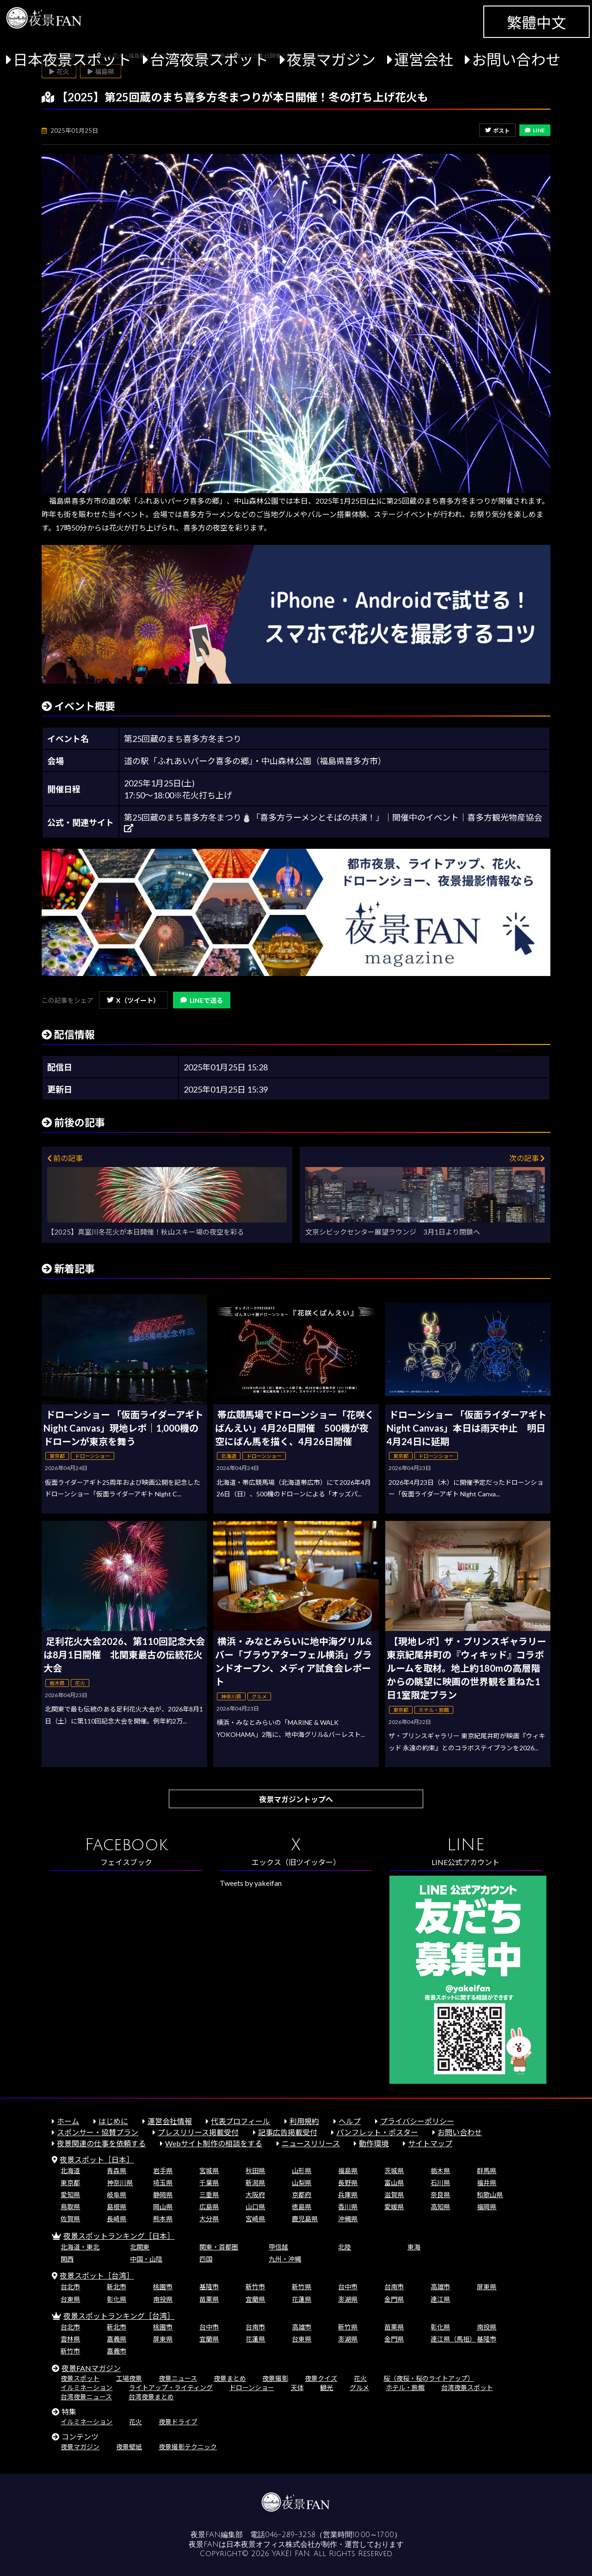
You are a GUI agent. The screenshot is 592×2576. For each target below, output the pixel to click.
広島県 (209, 2207)
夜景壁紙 (129, 2447)
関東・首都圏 (218, 2247)
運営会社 (423, 59)
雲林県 (70, 2339)
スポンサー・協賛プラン (97, 2132)
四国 (205, 2259)
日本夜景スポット (72, 59)
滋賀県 (394, 2195)
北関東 (139, 2247)
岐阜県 (116, 2195)
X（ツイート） (133, 1000)
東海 (413, 2247)
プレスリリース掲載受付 (198, 2132)
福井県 (486, 2183)
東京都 (70, 2183)
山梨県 (301, 2183)
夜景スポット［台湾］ (97, 2275)
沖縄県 (348, 2219)
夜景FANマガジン (91, 2368)
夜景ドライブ (178, 2422)
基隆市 (209, 2287)
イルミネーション (86, 2387)
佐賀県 (70, 2219)
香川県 (348, 2207)
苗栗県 (209, 2299)
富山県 (394, 2183)
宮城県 (209, 2170)
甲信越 (278, 2247)
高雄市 (440, 2287)
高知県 (440, 2207)
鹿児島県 (305, 2219)
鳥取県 (70, 2207)
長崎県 (116, 2219)
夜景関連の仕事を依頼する (101, 2143)
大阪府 (255, 2195)
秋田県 (255, 2170)
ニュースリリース (311, 2143)
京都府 (301, 2195)
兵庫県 (348, 2195)
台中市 (348, 2287)
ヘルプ (350, 2121)
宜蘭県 (255, 2299)
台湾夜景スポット (209, 59)
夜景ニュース (178, 2378)
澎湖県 (348, 2299)
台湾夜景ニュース (86, 2397)
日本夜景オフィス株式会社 (270, 2544)
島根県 (116, 2207)
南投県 (163, 2299)
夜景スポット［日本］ (97, 2159)
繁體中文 (536, 22)
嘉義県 (116, 2339)
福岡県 (486, 2207)
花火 (360, 2378)
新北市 (116, 2287)
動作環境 (373, 2143)
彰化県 (116, 2299)
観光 (326, 2387)
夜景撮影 (275, 2378)
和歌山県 (490, 2195)
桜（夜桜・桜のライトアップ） (428, 2378)
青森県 (116, 2170)
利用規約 (304, 2121)
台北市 (70, 2287)
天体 (297, 2387)
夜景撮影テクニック (188, 2447)
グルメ (359, 2387)
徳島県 (301, 2207)
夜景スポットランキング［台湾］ (118, 2315)
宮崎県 (255, 2219)
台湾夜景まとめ (151, 2397)
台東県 (70, 2299)
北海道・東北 (80, 2247)
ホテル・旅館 (405, 2387)
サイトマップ (430, 2143)
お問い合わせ (516, 59)
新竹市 (255, 2287)
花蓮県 (301, 2299)
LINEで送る (201, 1000)
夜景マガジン (331, 59)
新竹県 (301, 2287)
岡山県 (163, 2207)
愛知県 (70, 2195)
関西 (67, 2259)
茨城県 (394, 2170)
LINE (535, 130)
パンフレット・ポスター (377, 2132)
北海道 (70, 2170)
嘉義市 (116, 2351)
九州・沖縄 (285, 2259)
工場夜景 (129, 2378)
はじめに (113, 2121)
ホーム (68, 2121)
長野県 (348, 2183)
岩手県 (163, 2170)
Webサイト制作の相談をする (213, 2143)
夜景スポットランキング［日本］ (118, 2235)
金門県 (394, 2299)
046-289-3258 (290, 2535)
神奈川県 (120, 2183)
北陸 (344, 2247)
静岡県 (163, 2195)
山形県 (301, 2170)
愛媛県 (394, 2207)
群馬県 (486, 2170)
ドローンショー (251, 2387)
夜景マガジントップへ (296, 1799)
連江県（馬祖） (453, 2339)
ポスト (497, 130)
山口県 (255, 2207)
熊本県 (163, 2219)
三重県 (209, 2195)
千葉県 (209, 2183)
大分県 (209, 2219)
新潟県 (255, 2183)
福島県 (348, 2170)
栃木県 (440, 2170)
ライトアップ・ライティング (171, 2387)
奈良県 (440, 2195)
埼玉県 (163, 2183)
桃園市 (163, 2287)
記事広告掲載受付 (287, 2132)
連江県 (440, 2299)
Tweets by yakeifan (251, 1882)
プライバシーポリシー (417, 2121)
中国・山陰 (146, 2259)
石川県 (440, 2183)
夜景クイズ (321, 2378)
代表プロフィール (240, 2121)
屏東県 (486, 2287)
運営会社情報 (170, 2121)
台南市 (394, 2287)
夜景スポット (80, 2378)
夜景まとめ (230, 2378)
